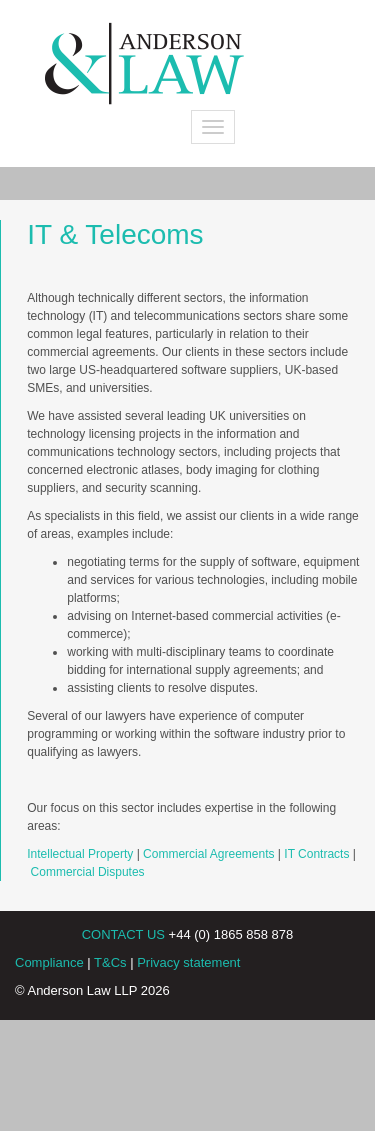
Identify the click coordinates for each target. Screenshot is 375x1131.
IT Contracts (316, 854)
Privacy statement (188, 962)
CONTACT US (123, 934)
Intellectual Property (80, 854)
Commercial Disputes (88, 872)
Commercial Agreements (208, 854)
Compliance (49, 962)
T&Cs (110, 962)
